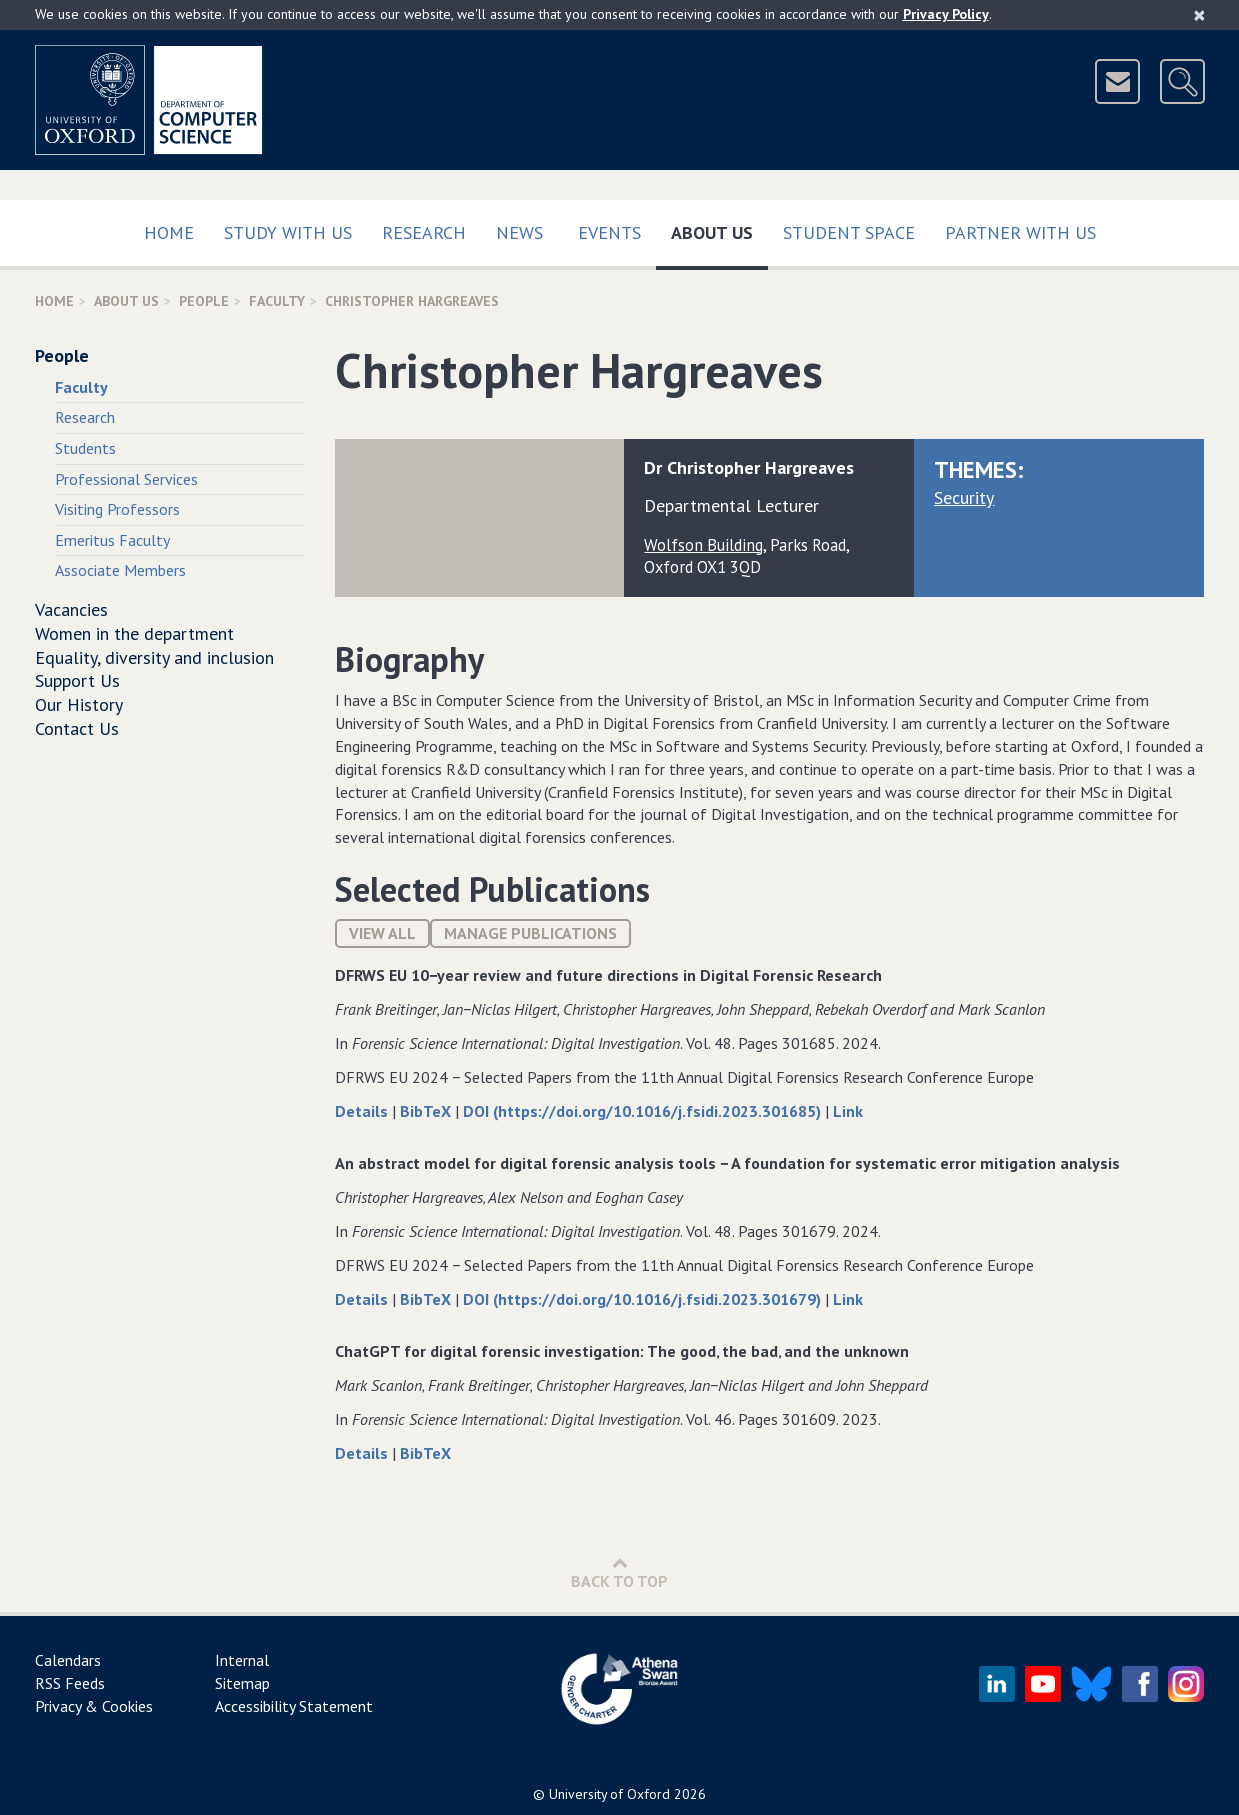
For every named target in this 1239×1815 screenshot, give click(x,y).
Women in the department (134, 633)
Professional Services (126, 479)
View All (382, 933)
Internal (242, 1660)
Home (169, 232)
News (519, 232)
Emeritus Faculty (112, 540)
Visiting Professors (117, 509)
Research (424, 232)
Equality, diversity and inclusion (154, 657)
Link (848, 1111)
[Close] (1199, 15)
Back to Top (619, 1572)
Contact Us (77, 728)
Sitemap (242, 1683)
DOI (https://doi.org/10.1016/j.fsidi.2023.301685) (644, 1111)
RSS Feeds (70, 1683)
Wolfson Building (703, 545)
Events (609, 232)
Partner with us (1020, 232)
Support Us (77, 680)
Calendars (68, 1660)
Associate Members (120, 570)
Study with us (288, 232)
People (204, 301)
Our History (79, 704)
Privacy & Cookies (94, 1706)
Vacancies (71, 609)
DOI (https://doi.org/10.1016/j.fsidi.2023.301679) (644, 1299)
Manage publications (530, 933)
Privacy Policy (946, 14)
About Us (719, 228)
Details (363, 1111)
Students (85, 448)
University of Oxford (609, 1794)
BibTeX (427, 1111)
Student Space (849, 232)
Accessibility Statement (294, 1706)
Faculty (277, 301)
